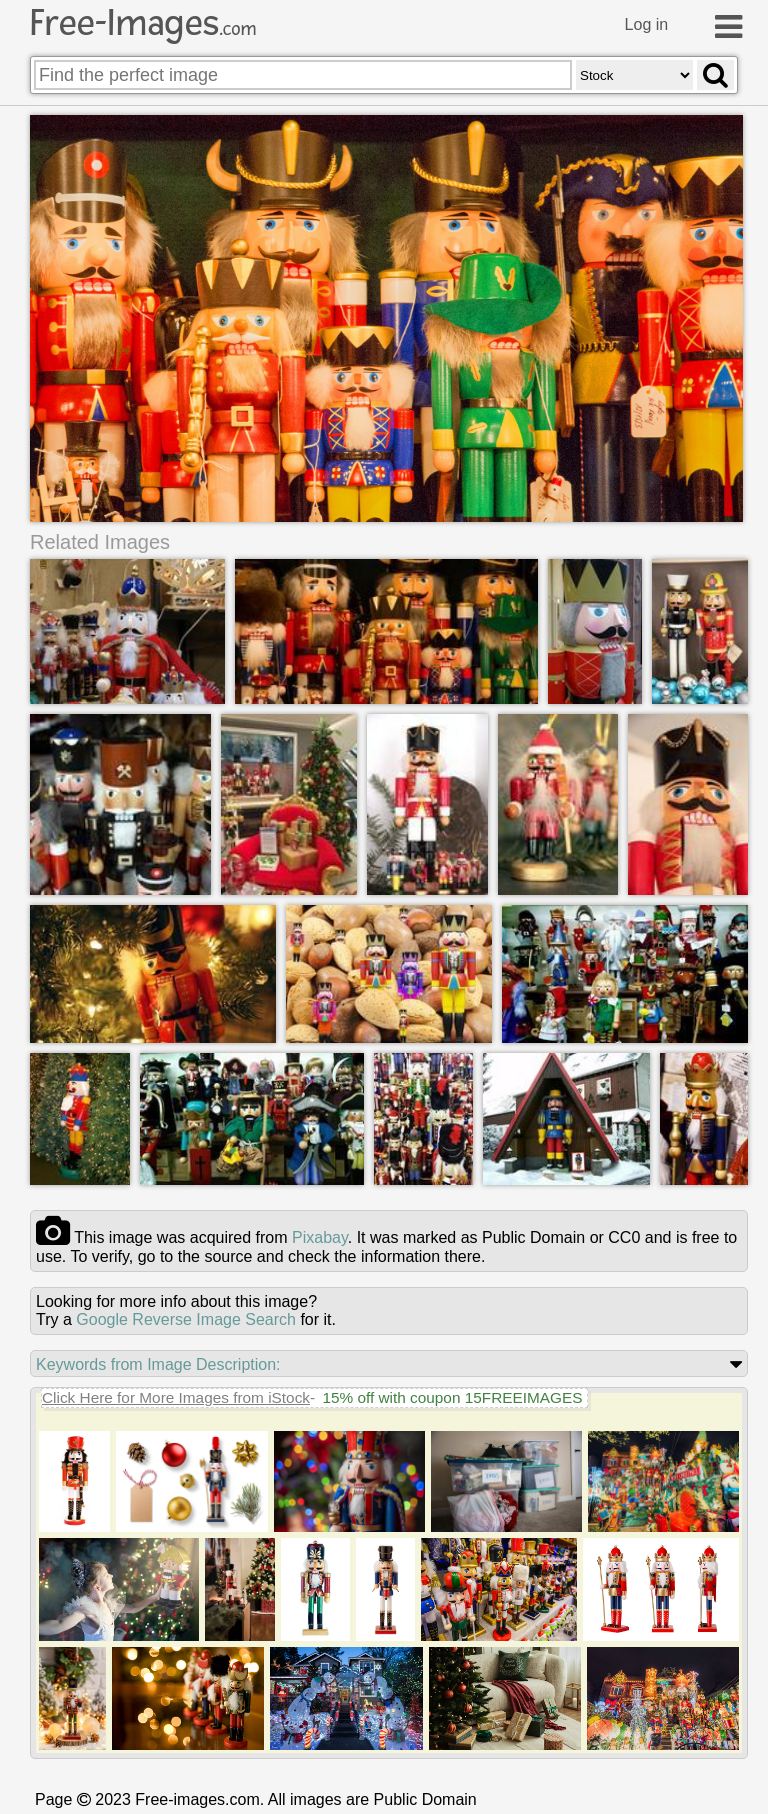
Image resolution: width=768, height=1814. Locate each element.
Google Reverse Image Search (186, 1319)
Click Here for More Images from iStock (176, 1397)
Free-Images (143, 23)
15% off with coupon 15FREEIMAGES (452, 1397)
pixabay (320, 1237)
